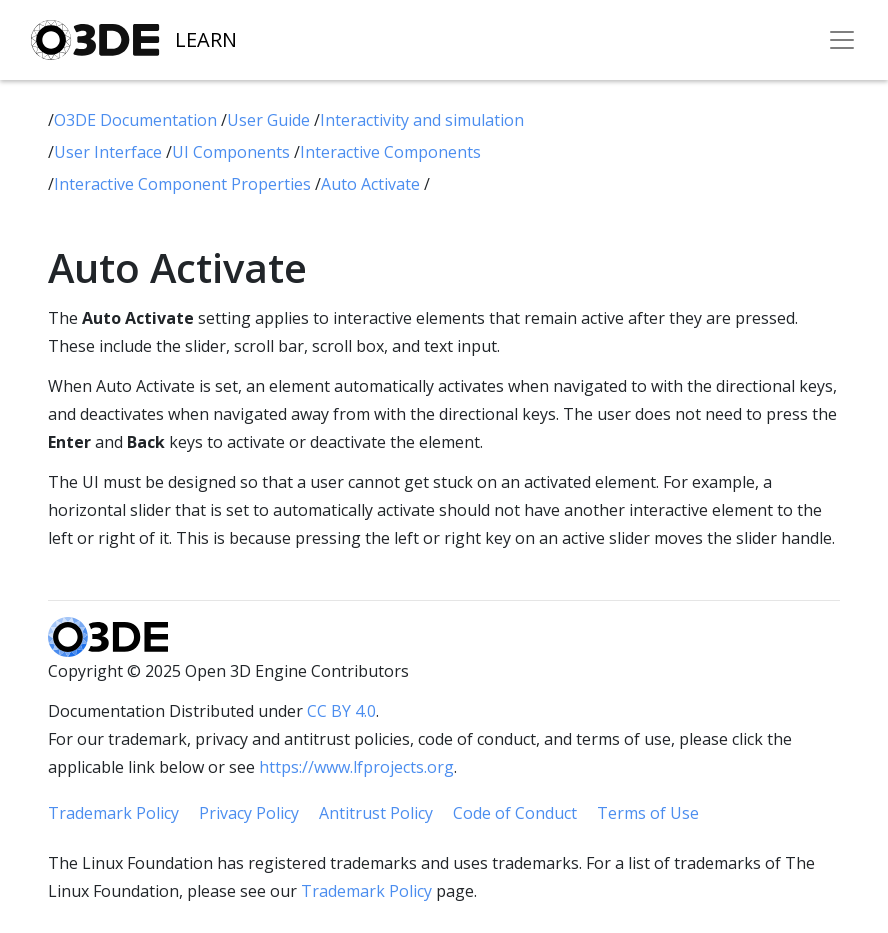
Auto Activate (372, 184)
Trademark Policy (113, 813)
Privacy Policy (249, 813)
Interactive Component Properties (184, 184)
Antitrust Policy (376, 813)
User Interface (110, 152)
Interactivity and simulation (422, 120)
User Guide (270, 120)
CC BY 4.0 (341, 711)
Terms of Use (648, 813)
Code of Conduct (515, 813)
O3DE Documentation (137, 120)
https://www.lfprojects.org (356, 767)
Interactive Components (390, 152)
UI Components (233, 152)
